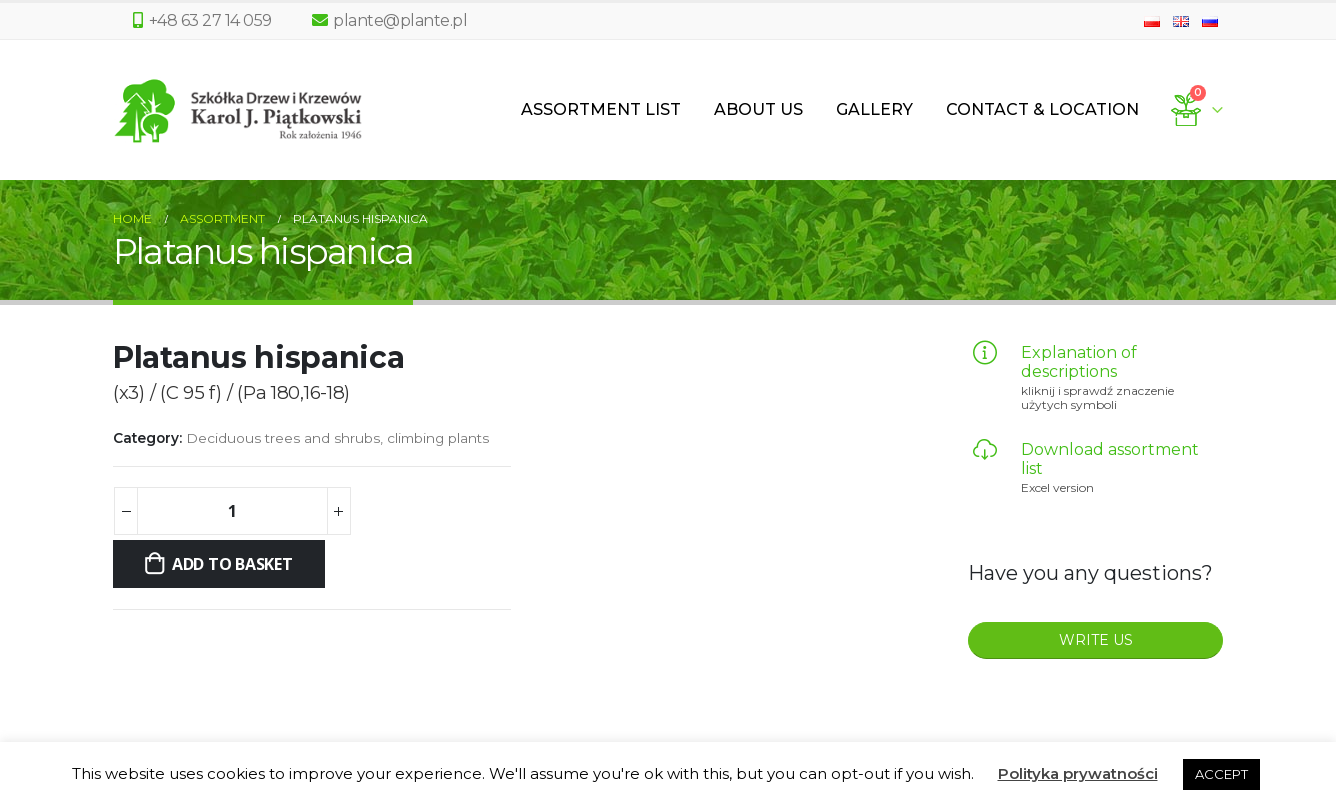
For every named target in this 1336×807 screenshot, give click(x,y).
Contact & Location (1042, 109)
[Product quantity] (232, 511)
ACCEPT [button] (1221, 774)
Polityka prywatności (1078, 773)
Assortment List (601, 109)
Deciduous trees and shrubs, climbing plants (337, 438)
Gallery (874, 109)
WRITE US (1096, 640)
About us (758, 109)
